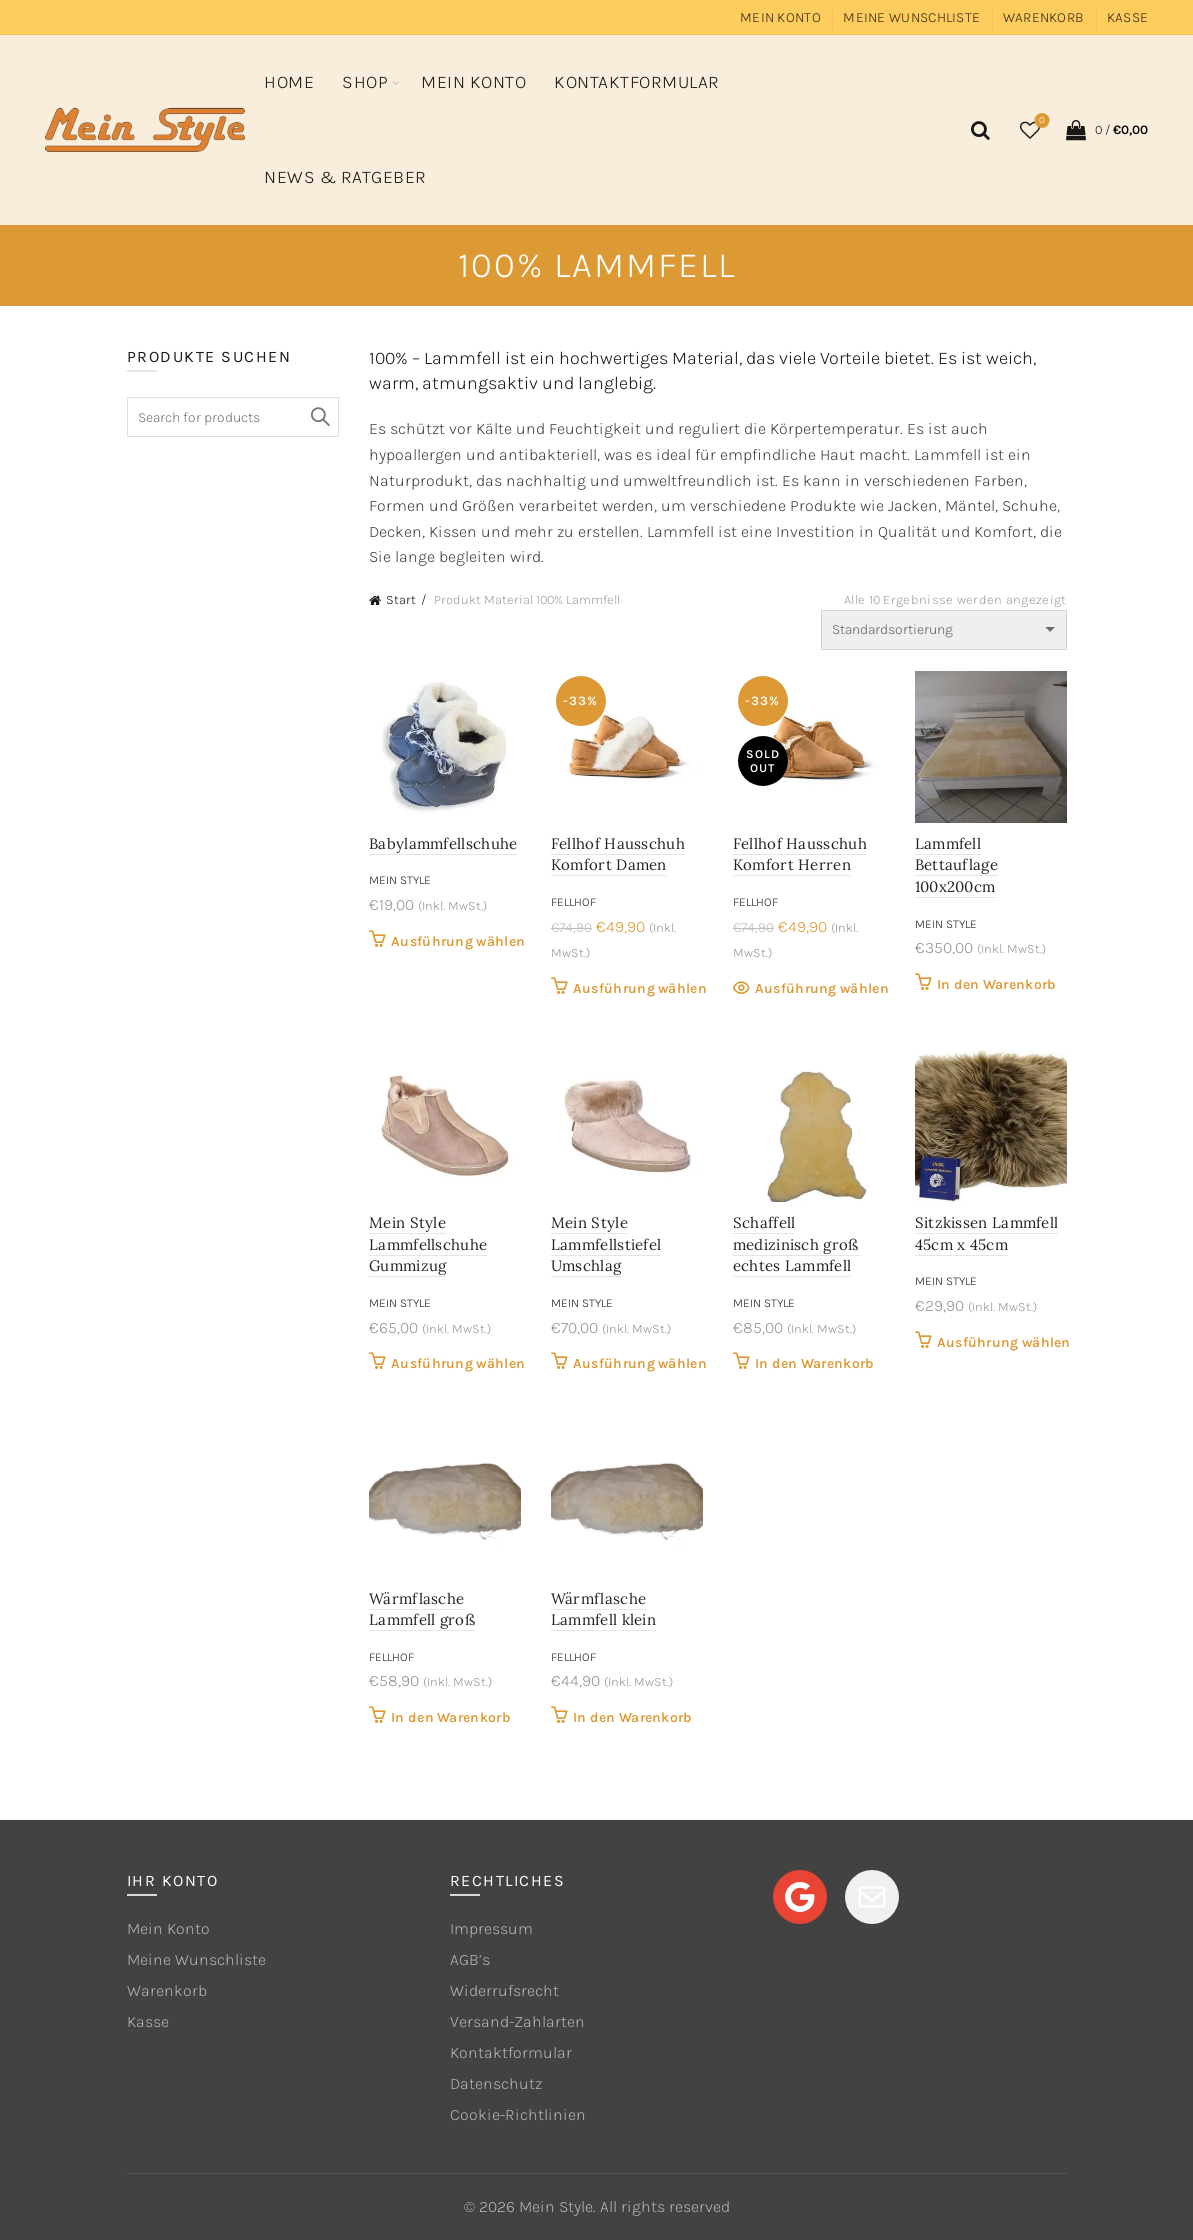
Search (319, 417)
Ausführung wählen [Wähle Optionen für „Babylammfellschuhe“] (458, 941)
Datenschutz (496, 2083)
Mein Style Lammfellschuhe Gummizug (428, 1244)
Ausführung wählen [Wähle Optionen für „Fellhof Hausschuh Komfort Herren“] (822, 988)
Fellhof (573, 902)
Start (401, 599)
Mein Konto (780, 17)
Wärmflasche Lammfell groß (422, 1609)
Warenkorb (1044, 17)
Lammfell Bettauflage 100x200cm (956, 865)
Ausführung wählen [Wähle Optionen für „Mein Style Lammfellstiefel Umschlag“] (640, 1363)
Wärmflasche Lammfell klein (603, 1609)
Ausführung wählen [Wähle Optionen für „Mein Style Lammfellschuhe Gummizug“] (458, 1363)
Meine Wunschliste (911, 17)
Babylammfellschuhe (443, 843)
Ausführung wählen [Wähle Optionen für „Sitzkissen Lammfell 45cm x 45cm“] (1004, 1342)
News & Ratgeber (345, 177)
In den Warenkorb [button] (997, 984)
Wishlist (1040, 121)
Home (289, 82)
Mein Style (400, 880)
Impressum (491, 1928)
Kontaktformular (637, 82)
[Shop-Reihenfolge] (944, 630)
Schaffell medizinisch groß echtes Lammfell (796, 1244)
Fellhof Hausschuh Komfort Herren (800, 854)
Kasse (1128, 17)
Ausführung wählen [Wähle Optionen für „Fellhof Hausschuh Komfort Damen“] (640, 988)
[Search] (977, 130)
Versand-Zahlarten (517, 2021)
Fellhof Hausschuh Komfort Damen (618, 854)
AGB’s (470, 1959)
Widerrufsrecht (504, 1990)
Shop (365, 82)
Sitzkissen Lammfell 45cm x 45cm (987, 1233)
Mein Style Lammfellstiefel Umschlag (606, 1244)
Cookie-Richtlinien (518, 2114)
